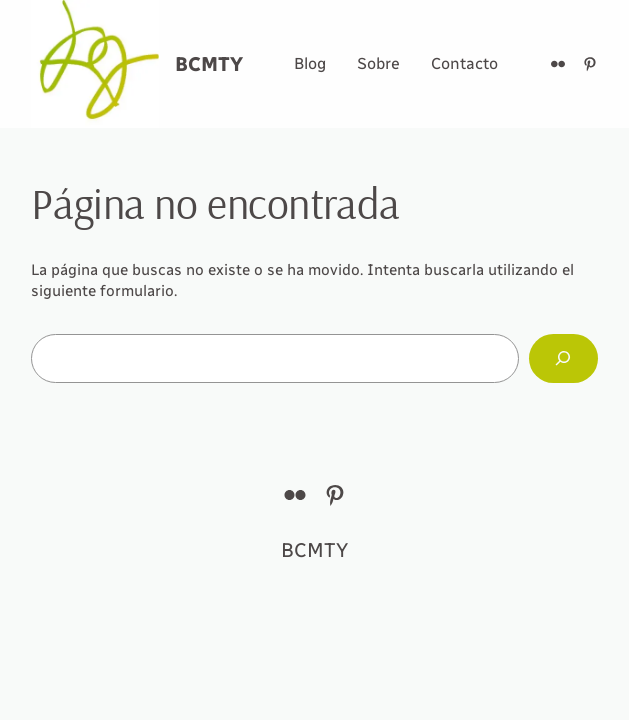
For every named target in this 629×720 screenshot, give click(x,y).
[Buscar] (563, 358)
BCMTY (208, 64)
